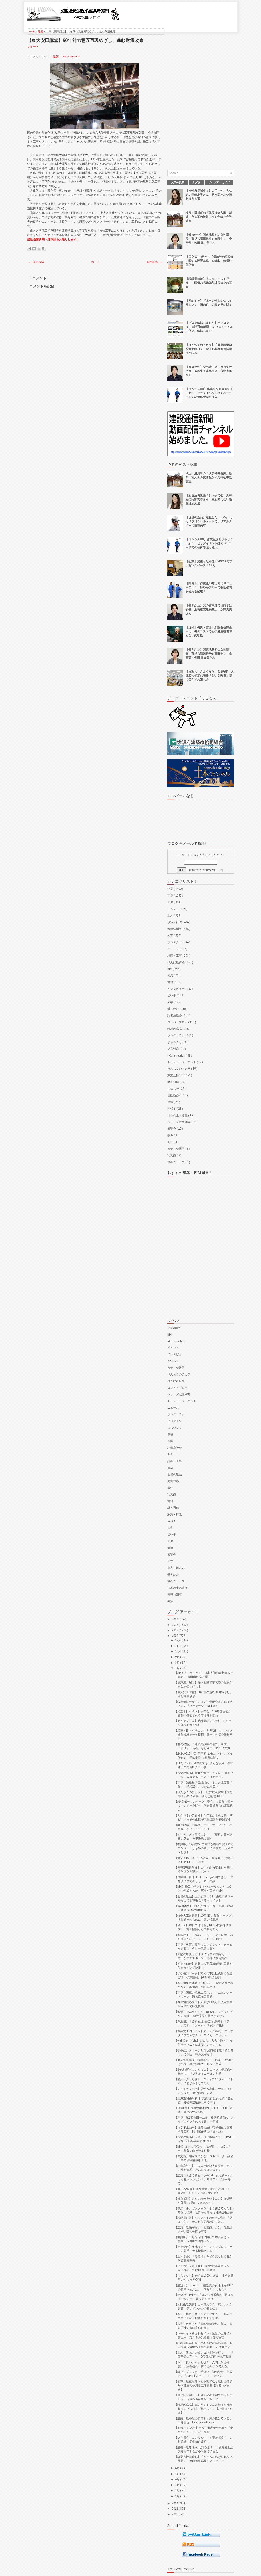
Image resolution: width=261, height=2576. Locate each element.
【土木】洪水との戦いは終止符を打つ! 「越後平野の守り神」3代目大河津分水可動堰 (203, 2354)
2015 (175, 1630)
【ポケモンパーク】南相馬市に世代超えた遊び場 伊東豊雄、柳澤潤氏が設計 (203, 1975)
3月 (177, 2485)
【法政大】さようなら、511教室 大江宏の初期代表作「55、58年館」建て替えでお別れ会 (210, 675)
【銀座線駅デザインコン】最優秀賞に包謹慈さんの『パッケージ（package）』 (203, 1704)
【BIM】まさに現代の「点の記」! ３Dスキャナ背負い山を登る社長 (202, 2148)
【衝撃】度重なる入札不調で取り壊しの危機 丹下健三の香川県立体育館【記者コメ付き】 (204, 2385)
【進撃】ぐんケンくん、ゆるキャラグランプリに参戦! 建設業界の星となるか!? (203, 2014)
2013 (175, 2503)
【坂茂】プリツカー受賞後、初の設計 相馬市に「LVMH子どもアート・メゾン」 (203, 2374)
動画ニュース (176, 1162)
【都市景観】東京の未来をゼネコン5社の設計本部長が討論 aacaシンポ (204, 2200)
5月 (177, 2474)
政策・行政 (174, 922)
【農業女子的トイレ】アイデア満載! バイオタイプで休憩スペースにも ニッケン (203, 2033)
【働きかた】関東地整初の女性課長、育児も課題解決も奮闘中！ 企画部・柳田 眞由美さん (209, 239)
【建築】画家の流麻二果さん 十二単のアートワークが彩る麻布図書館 (203, 1994)
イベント (173, 909)
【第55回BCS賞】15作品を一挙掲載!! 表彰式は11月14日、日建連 (204, 1860)
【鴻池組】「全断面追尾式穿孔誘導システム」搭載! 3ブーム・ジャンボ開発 (201, 2023)
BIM (170, 969)
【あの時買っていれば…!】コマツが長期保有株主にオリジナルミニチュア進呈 (203, 2071)
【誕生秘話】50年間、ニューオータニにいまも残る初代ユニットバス (203, 1827)
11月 (178, 1646)
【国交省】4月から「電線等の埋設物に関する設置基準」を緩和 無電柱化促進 (209, 261)
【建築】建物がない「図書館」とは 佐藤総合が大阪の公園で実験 (203, 2229)
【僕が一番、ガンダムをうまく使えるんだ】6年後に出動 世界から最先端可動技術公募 (204, 2210)
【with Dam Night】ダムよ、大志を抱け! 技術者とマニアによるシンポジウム (203, 2043)
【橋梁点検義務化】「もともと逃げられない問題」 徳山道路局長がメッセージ (203, 2459)
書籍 (170, 982)
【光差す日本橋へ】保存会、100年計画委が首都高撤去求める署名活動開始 (202, 1713)
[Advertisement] (182, 13)
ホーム (95, 262)
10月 (178, 1651)
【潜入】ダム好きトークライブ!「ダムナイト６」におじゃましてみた (203, 2081)
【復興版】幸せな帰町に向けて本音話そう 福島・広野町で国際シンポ (203, 2239)
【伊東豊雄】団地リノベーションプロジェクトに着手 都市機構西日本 (203, 2249)
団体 (170, 902)
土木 (170, 915)
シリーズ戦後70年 (179, 1122)
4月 (177, 2479)
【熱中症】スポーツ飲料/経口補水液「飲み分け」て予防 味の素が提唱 (203, 2052)
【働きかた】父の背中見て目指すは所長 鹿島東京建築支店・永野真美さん (209, 371)
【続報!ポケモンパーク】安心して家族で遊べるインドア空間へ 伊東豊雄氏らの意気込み (203, 1806)
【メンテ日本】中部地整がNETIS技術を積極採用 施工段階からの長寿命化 (202, 1927)
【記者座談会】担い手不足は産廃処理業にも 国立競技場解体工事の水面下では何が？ (204, 2345)
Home (32, 31)
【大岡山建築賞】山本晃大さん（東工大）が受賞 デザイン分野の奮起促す (203, 2306)
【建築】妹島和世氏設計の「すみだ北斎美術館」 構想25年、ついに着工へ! (203, 1784)
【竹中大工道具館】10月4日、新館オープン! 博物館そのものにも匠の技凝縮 (204, 1917)
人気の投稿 (177, 182)
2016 (175, 1625)
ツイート (33, 46)
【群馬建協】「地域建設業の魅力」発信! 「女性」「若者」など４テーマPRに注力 (202, 1746)
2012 (175, 2509)
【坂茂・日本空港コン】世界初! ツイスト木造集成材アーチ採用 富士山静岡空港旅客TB (203, 1735)
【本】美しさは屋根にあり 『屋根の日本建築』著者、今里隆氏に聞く (203, 1837)
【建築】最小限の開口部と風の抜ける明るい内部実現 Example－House (203, 2420)
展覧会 (172, 1129)
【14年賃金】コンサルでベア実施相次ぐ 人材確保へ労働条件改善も (203, 2439)
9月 (177, 1657)
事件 (170, 1135)
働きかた (173, 1009)
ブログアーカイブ (219, 182)
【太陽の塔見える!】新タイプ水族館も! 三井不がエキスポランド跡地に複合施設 (202, 1956)
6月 (177, 2468)
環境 (170, 1102)
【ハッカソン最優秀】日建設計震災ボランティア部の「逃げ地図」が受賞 (203, 2268)
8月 (177, 1663)
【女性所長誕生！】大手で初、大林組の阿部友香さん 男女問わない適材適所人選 (209, 195)
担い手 (172, 995)
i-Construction (176, 1055)
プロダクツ (174, 942)
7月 (177, 1668)
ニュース (173, 949)
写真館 (172, 1155)
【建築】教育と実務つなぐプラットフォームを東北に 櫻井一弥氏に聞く (203, 1946)
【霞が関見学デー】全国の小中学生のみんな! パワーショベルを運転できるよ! (205, 2397)
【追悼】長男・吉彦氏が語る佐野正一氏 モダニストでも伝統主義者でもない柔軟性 (209, 631)
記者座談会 (174, 1015)
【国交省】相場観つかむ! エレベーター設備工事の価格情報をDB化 (203, 2158)
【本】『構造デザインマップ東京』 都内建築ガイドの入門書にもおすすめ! (203, 2316)
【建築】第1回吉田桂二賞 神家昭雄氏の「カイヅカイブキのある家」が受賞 (204, 2119)
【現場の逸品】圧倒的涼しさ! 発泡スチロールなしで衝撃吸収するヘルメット (203, 1898)
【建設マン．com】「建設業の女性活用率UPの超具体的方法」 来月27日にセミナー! (203, 2287)
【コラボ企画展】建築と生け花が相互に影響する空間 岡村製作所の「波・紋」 (203, 2129)
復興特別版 (174, 929)
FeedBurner (205, 870)
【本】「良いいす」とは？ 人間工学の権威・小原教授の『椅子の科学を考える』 (202, 2364)
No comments (71, 56)
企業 (170, 889)
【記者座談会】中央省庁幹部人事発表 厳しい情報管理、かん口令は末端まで (203, 2168)
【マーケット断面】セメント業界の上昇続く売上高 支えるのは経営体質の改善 (203, 2335)
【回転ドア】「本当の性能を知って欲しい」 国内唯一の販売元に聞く (209, 303)
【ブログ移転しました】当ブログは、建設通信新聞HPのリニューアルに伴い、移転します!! (209, 327)
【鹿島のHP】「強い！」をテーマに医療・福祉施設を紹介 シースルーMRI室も (203, 1937)
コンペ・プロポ (177, 1022)
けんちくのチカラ (179, 1069)
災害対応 (173, 1049)
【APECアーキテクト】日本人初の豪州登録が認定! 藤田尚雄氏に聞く (203, 1675)
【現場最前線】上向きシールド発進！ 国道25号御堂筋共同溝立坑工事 (209, 283)
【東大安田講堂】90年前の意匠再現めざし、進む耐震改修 (85, 40)
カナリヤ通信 (176, 1149)
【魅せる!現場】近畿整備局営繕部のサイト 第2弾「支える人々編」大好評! (203, 2191)
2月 (177, 2490)
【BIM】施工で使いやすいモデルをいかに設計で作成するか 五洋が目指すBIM (202, 1889)
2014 (175, 1635)
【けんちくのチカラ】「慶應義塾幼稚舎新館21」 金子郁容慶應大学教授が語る (209, 349)
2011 (175, 2514)
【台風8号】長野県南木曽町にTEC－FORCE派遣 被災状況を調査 (203, 2110)
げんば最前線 (176, 962)
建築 (41, 31)
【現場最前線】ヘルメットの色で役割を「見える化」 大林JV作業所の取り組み (203, 2220)
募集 (170, 975)
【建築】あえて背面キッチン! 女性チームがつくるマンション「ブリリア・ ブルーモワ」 (203, 2179)
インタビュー (176, 989)
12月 (178, 1640)
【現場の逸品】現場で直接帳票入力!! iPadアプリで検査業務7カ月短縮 (204, 2139)
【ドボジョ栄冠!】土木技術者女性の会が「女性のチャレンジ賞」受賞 (203, 2430)
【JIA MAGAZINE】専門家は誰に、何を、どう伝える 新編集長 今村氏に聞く (203, 1756)
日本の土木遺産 (177, 1115)
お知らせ (173, 1089)
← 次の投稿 (36, 262)
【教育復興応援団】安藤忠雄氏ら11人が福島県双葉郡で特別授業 (203, 2004)
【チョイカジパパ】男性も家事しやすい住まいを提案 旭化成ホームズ (203, 2091)
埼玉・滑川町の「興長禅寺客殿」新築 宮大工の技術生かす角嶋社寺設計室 (209, 217)
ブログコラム (176, 1035)
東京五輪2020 (176, 1075)
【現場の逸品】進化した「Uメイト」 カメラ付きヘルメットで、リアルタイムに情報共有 (211, 521)
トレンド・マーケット (182, 1062)
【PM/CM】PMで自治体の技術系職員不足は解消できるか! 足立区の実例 (203, 2297)
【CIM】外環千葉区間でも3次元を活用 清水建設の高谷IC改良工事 (203, 1765)
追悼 (170, 1142)
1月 (177, 2496)
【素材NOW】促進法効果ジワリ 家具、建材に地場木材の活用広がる (203, 1908)
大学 (170, 1002)
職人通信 (173, 1082)
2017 (175, 1619)
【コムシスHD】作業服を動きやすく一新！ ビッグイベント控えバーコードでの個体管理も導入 (209, 393)
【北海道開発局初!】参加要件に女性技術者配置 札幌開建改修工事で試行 (203, 2100)
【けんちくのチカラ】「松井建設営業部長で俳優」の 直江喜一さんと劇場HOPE (203, 1794)
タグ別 (196, 182)
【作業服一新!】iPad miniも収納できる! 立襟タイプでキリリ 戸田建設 (203, 1879)
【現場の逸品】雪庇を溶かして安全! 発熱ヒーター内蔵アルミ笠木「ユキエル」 (203, 1775)
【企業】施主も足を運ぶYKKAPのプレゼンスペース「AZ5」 (209, 563)
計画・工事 (174, 956)
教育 (170, 935)
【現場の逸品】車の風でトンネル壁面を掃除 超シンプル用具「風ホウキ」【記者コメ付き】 (204, 2409)
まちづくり (174, 1042)
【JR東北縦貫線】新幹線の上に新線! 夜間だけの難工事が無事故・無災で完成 (203, 2062)
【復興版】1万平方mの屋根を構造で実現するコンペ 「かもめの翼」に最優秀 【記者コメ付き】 (203, 1848)
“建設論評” (174, 1095)
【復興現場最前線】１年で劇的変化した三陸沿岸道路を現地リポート (203, 1869)
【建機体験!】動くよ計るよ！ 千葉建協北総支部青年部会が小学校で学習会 (203, 2449)
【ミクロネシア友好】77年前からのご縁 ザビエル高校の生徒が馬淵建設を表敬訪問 (203, 1817)
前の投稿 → (155, 262)
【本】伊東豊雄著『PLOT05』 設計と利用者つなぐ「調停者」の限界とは (203, 1985)
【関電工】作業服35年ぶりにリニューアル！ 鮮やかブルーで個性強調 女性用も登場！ (210, 587)
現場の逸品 (174, 1029)
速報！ (172, 1109)
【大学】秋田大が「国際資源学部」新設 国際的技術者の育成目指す (203, 2326)
